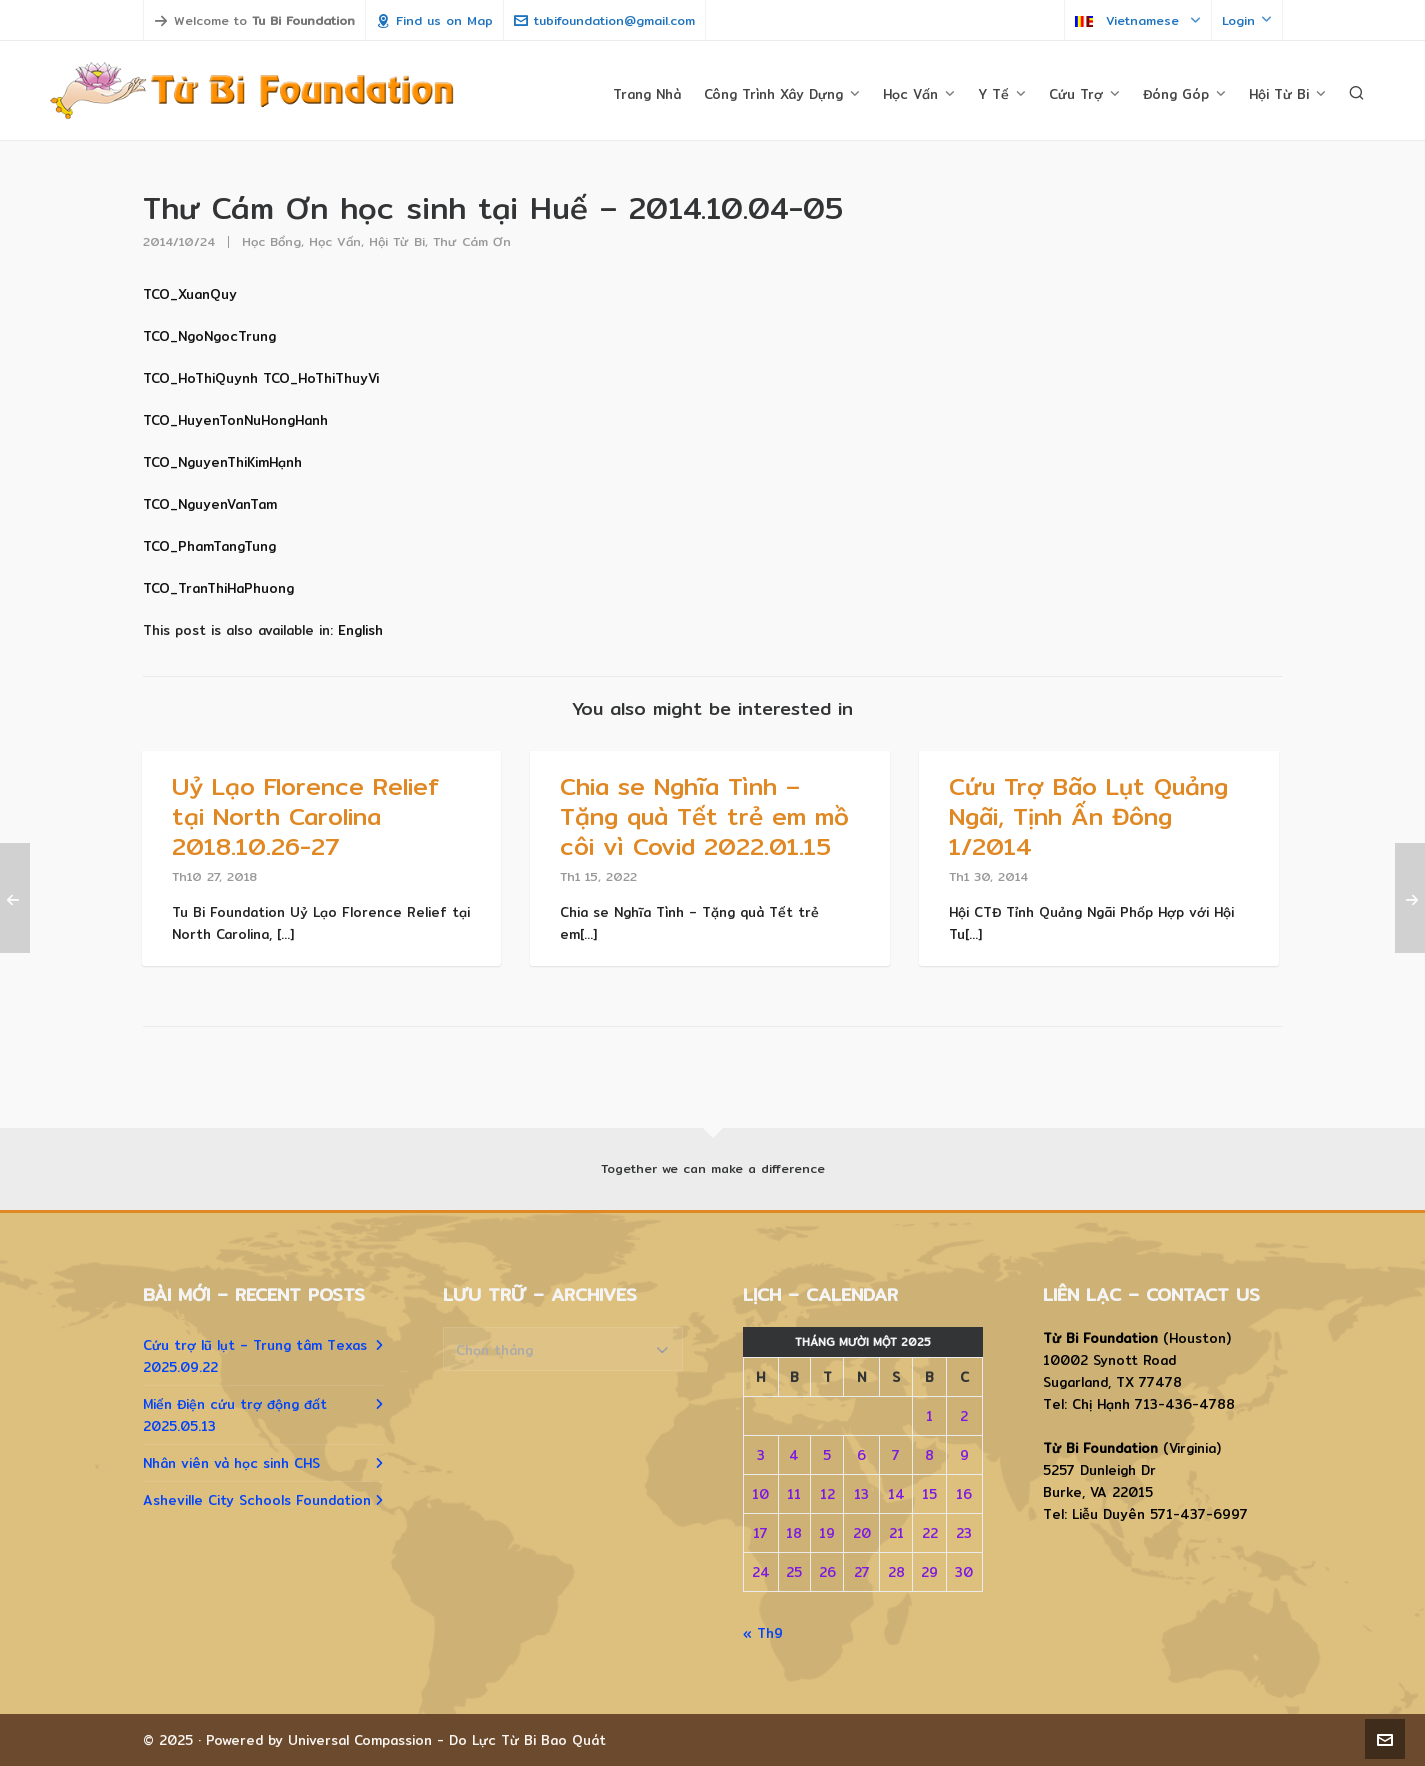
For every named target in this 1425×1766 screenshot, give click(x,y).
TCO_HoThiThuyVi (321, 378)
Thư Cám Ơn (472, 241)
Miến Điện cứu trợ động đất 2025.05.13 (235, 1415)
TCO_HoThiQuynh (200, 378)
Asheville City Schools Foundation (257, 1500)
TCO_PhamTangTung (209, 546)
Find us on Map (434, 20)
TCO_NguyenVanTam (210, 504)
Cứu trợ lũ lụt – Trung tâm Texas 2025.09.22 (255, 1356)
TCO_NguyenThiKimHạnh (222, 462)
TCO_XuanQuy (190, 294)
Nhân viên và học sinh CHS (231, 1463)
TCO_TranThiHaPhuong (218, 588)
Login (1247, 20)
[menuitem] (360, 630)
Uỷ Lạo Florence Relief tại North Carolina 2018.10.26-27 (305, 816)
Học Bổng (271, 241)
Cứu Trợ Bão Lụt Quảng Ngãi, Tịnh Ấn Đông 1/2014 (1088, 816)
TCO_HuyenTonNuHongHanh (235, 420)
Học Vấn (335, 241)
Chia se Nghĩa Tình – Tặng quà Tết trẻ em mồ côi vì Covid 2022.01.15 (704, 816)
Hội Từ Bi (397, 241)
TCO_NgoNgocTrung (209, 336)
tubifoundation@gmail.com (604, 20)
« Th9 (763, 1633)
